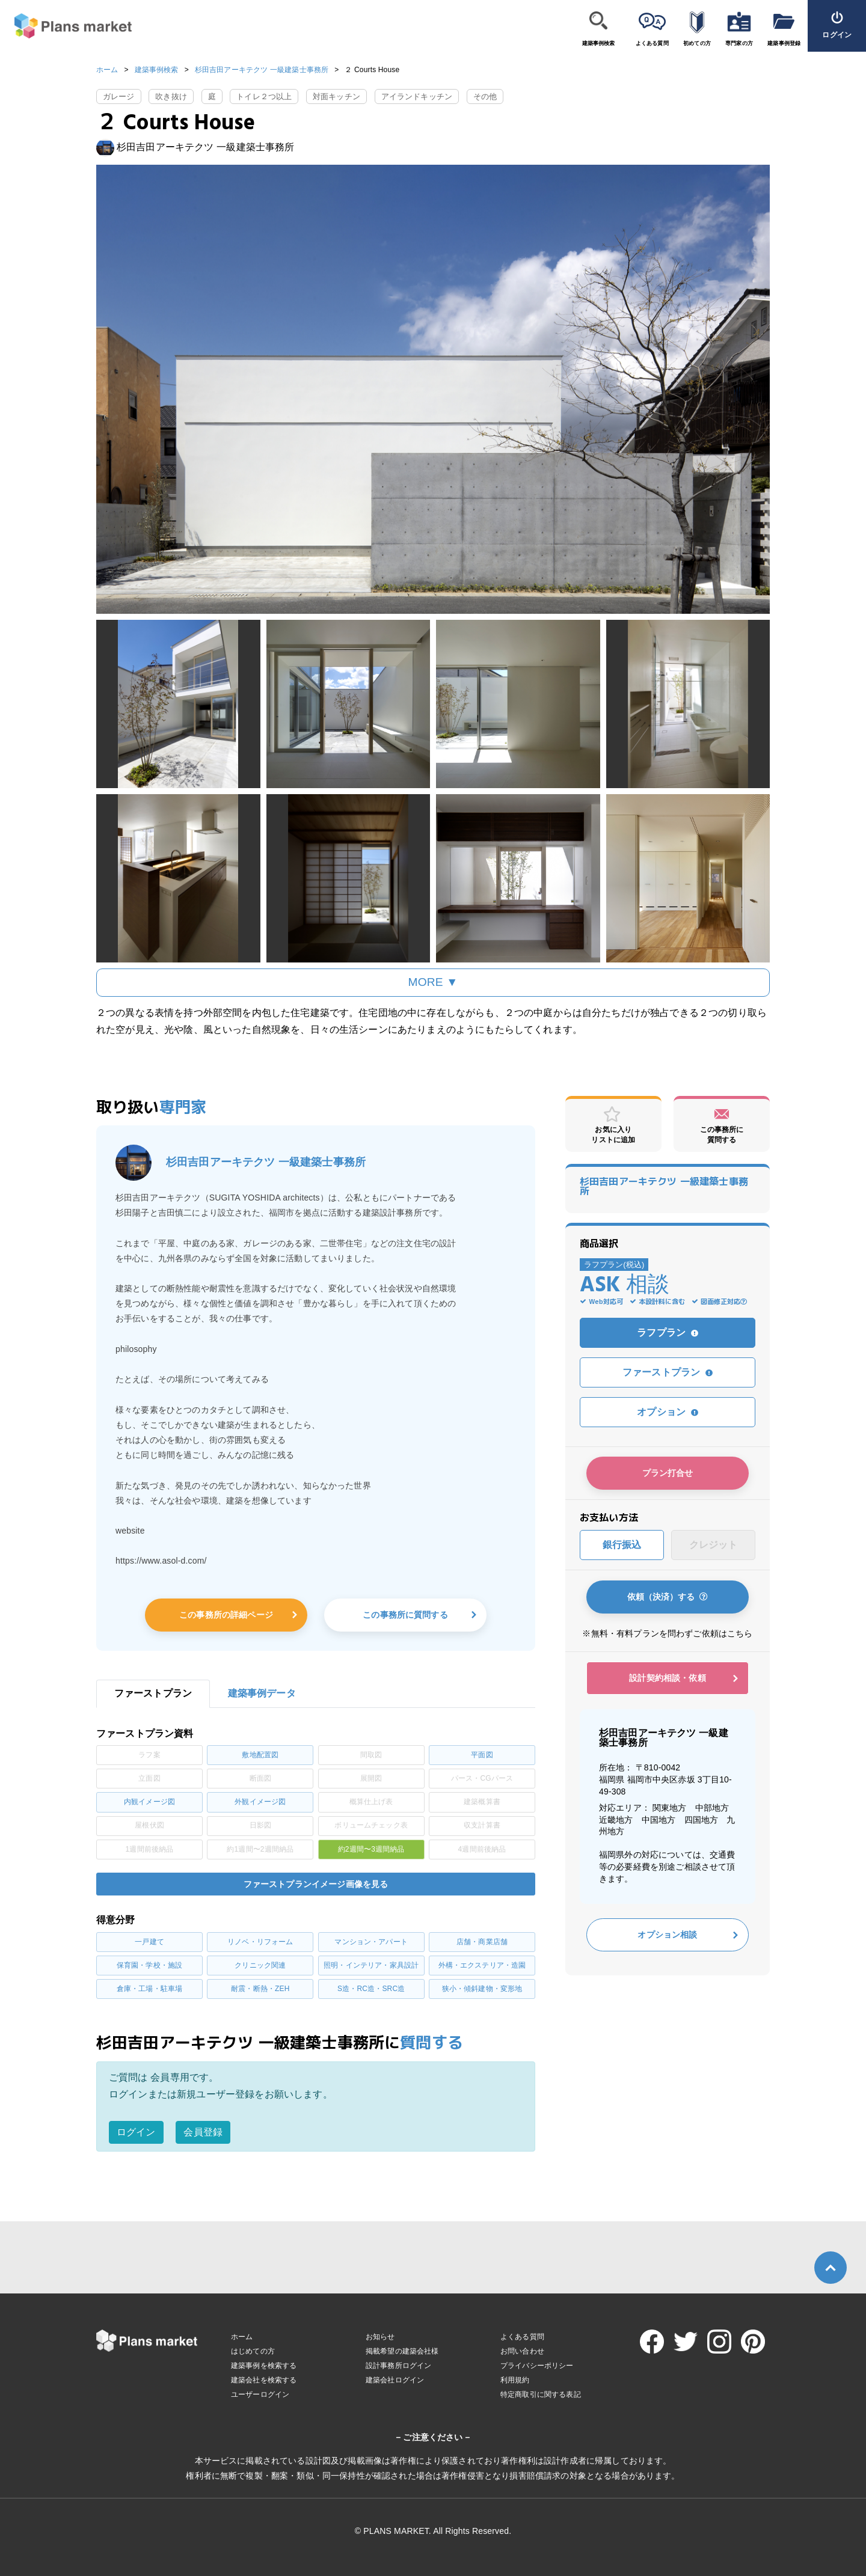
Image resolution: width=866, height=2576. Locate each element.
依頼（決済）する (667, 1597)
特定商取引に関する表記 (540, 2394)
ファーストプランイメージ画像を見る (316, 1884)
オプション (667, 1412)
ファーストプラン (667, 1372)
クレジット (713, 1545)
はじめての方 (253, 2351)
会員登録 (203, 2132)
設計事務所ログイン (398, 2365)
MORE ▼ (433, 982)
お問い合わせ (522, 2351)
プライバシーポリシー (537, 2365)
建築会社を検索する (263, 2380)
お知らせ (380, 2337)
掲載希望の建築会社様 (402, 2351)
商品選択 (599, 1243)
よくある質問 (652, 43)
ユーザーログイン (260, 2394)
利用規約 (515, 2380)
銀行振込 (622, 1545)
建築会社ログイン (395, 2380)
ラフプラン (667, 1332)
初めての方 (697, 43)
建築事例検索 (598, 43)
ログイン (136, 2132)
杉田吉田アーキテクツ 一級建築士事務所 (261, 70)
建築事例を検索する (263, 2365)
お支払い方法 (609, 1517)
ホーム (107, 70)
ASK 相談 (624, 1285)
